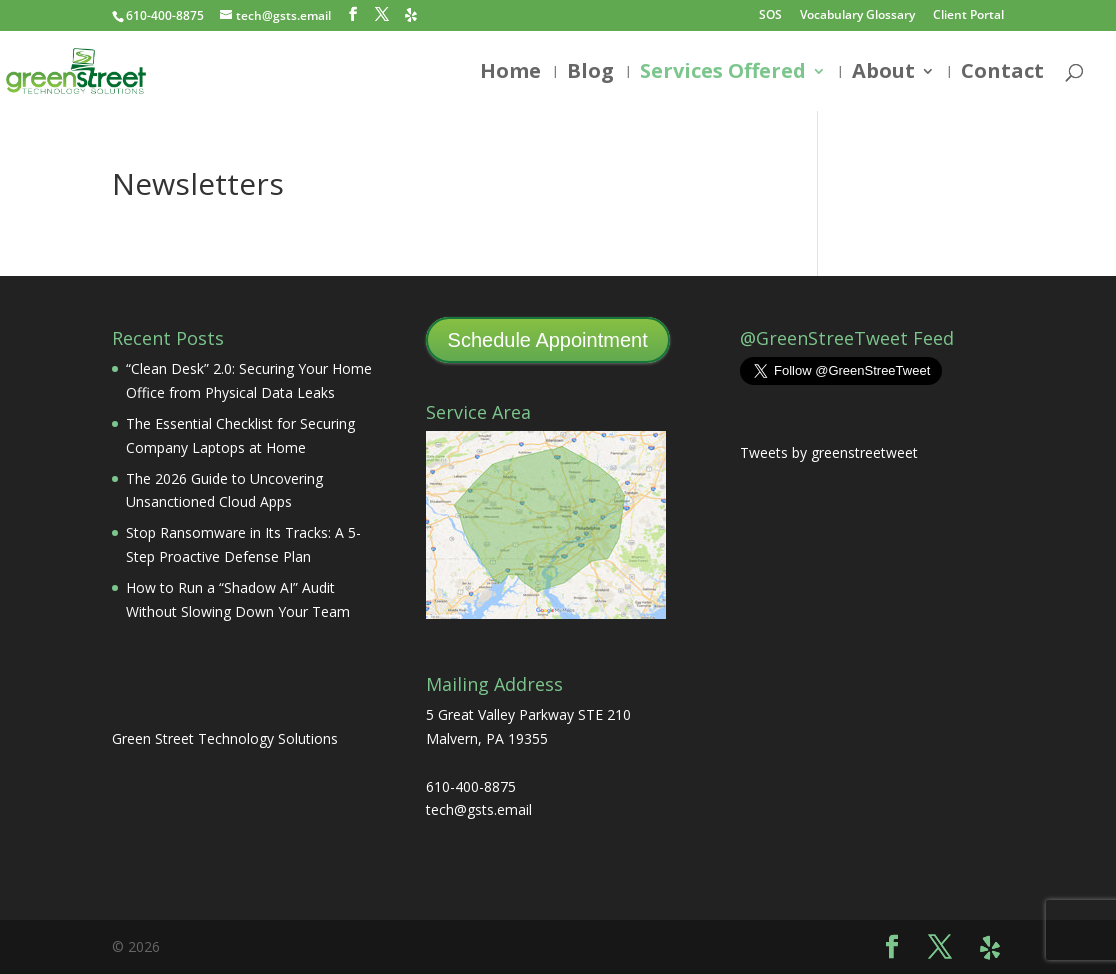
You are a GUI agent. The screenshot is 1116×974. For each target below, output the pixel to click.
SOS (770, 16)
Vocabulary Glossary (857, 16)
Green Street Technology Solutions (225, 738)
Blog (590, 74)
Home (510, 74)
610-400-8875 (165, 15)
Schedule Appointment (548, 340)
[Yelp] (411, 15)
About (883, 74)
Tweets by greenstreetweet (829, 452)
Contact (1002, 74)
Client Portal (968, 16)
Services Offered (723, 74)
